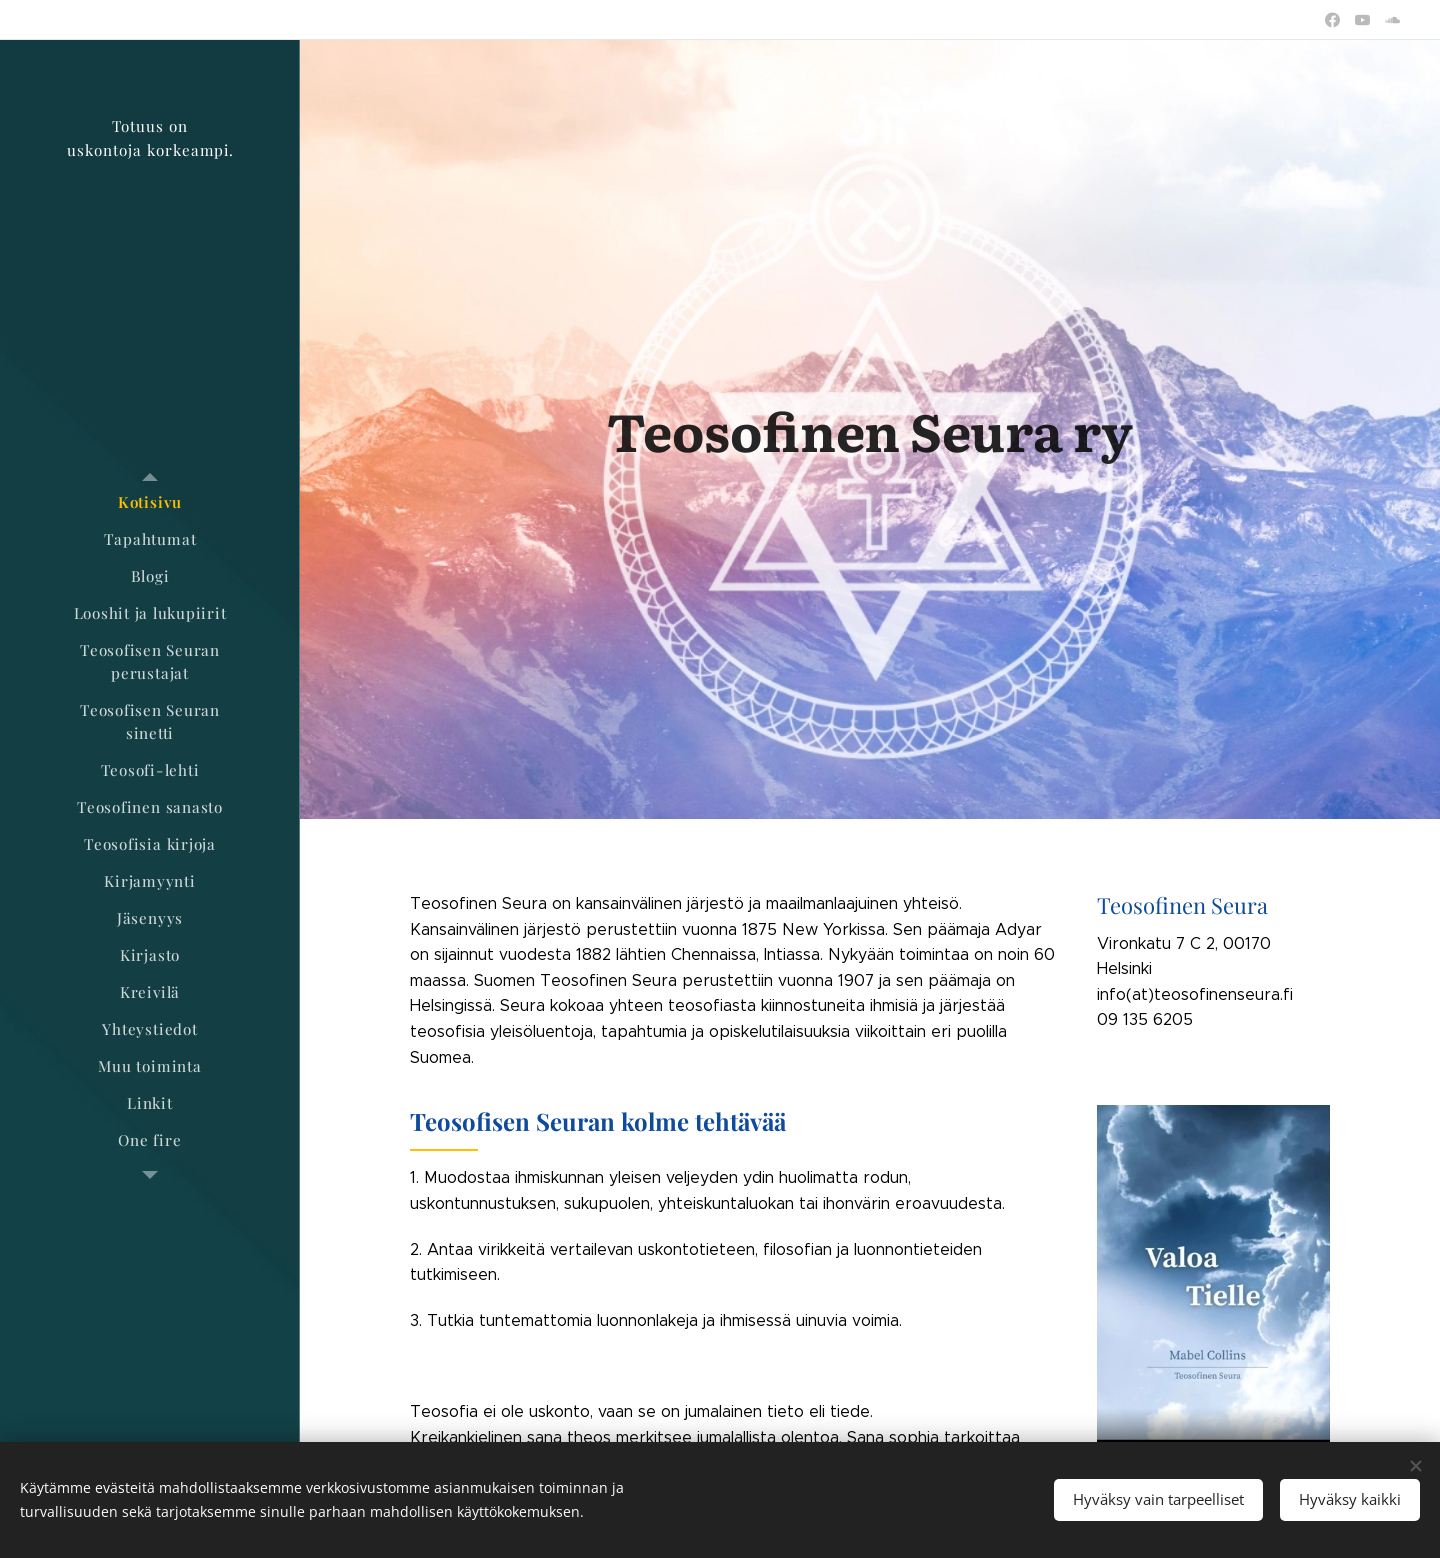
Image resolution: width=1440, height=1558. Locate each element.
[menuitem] (150, 502)
